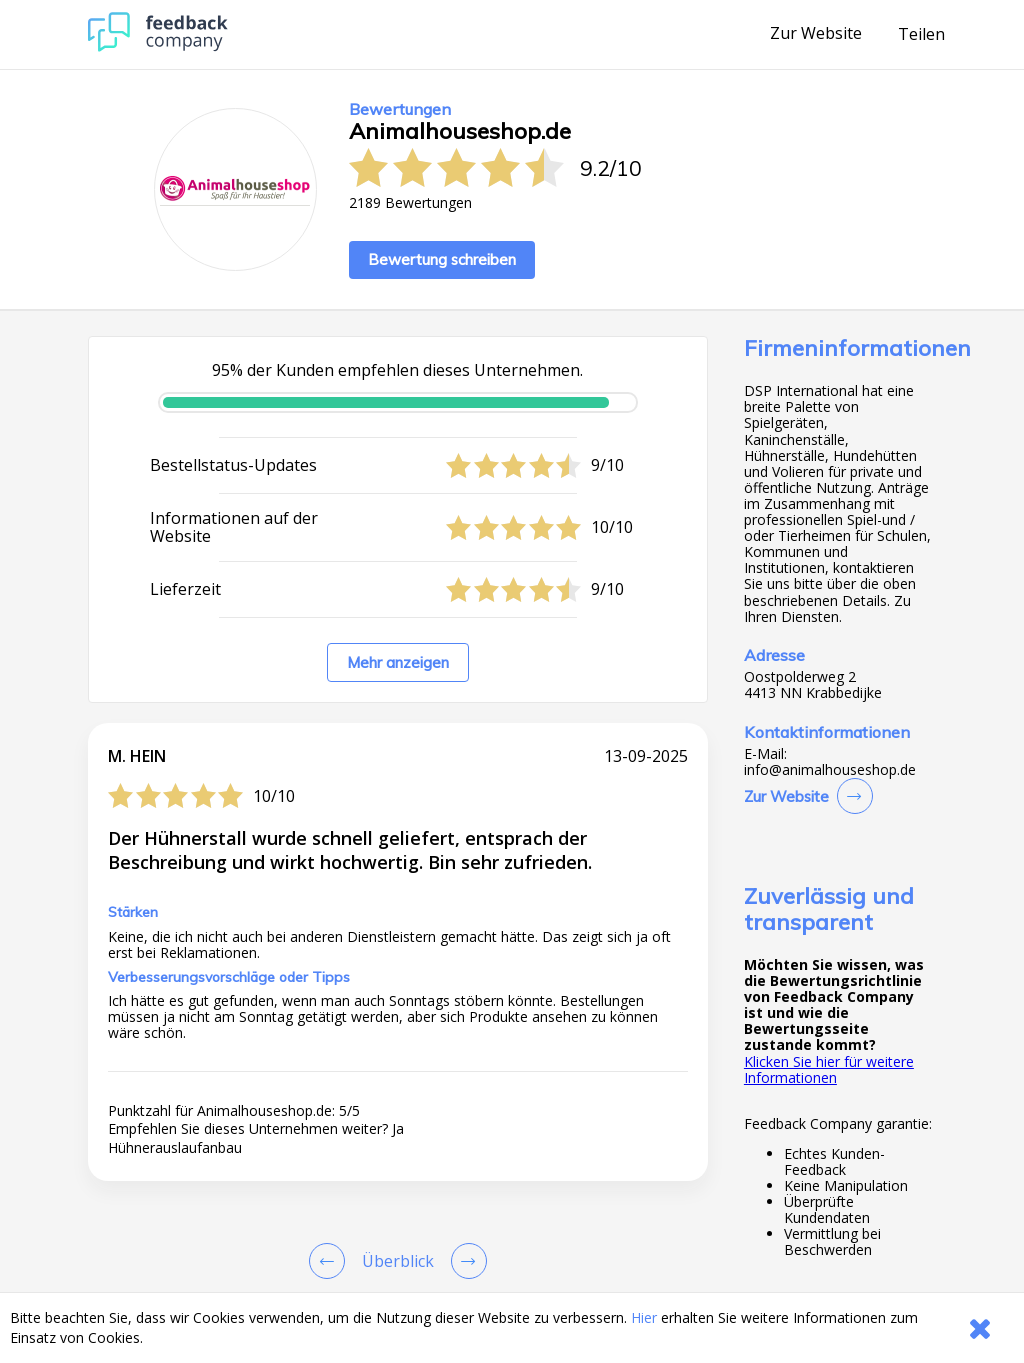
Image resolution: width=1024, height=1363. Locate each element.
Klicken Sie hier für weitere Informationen (829, 1069)
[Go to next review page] (465, 1261)
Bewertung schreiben (442, 259)
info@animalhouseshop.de (830, 770)
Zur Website (816, 34)
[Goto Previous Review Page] (331, 1261)
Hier (644, 1317)
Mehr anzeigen (398, 662)
